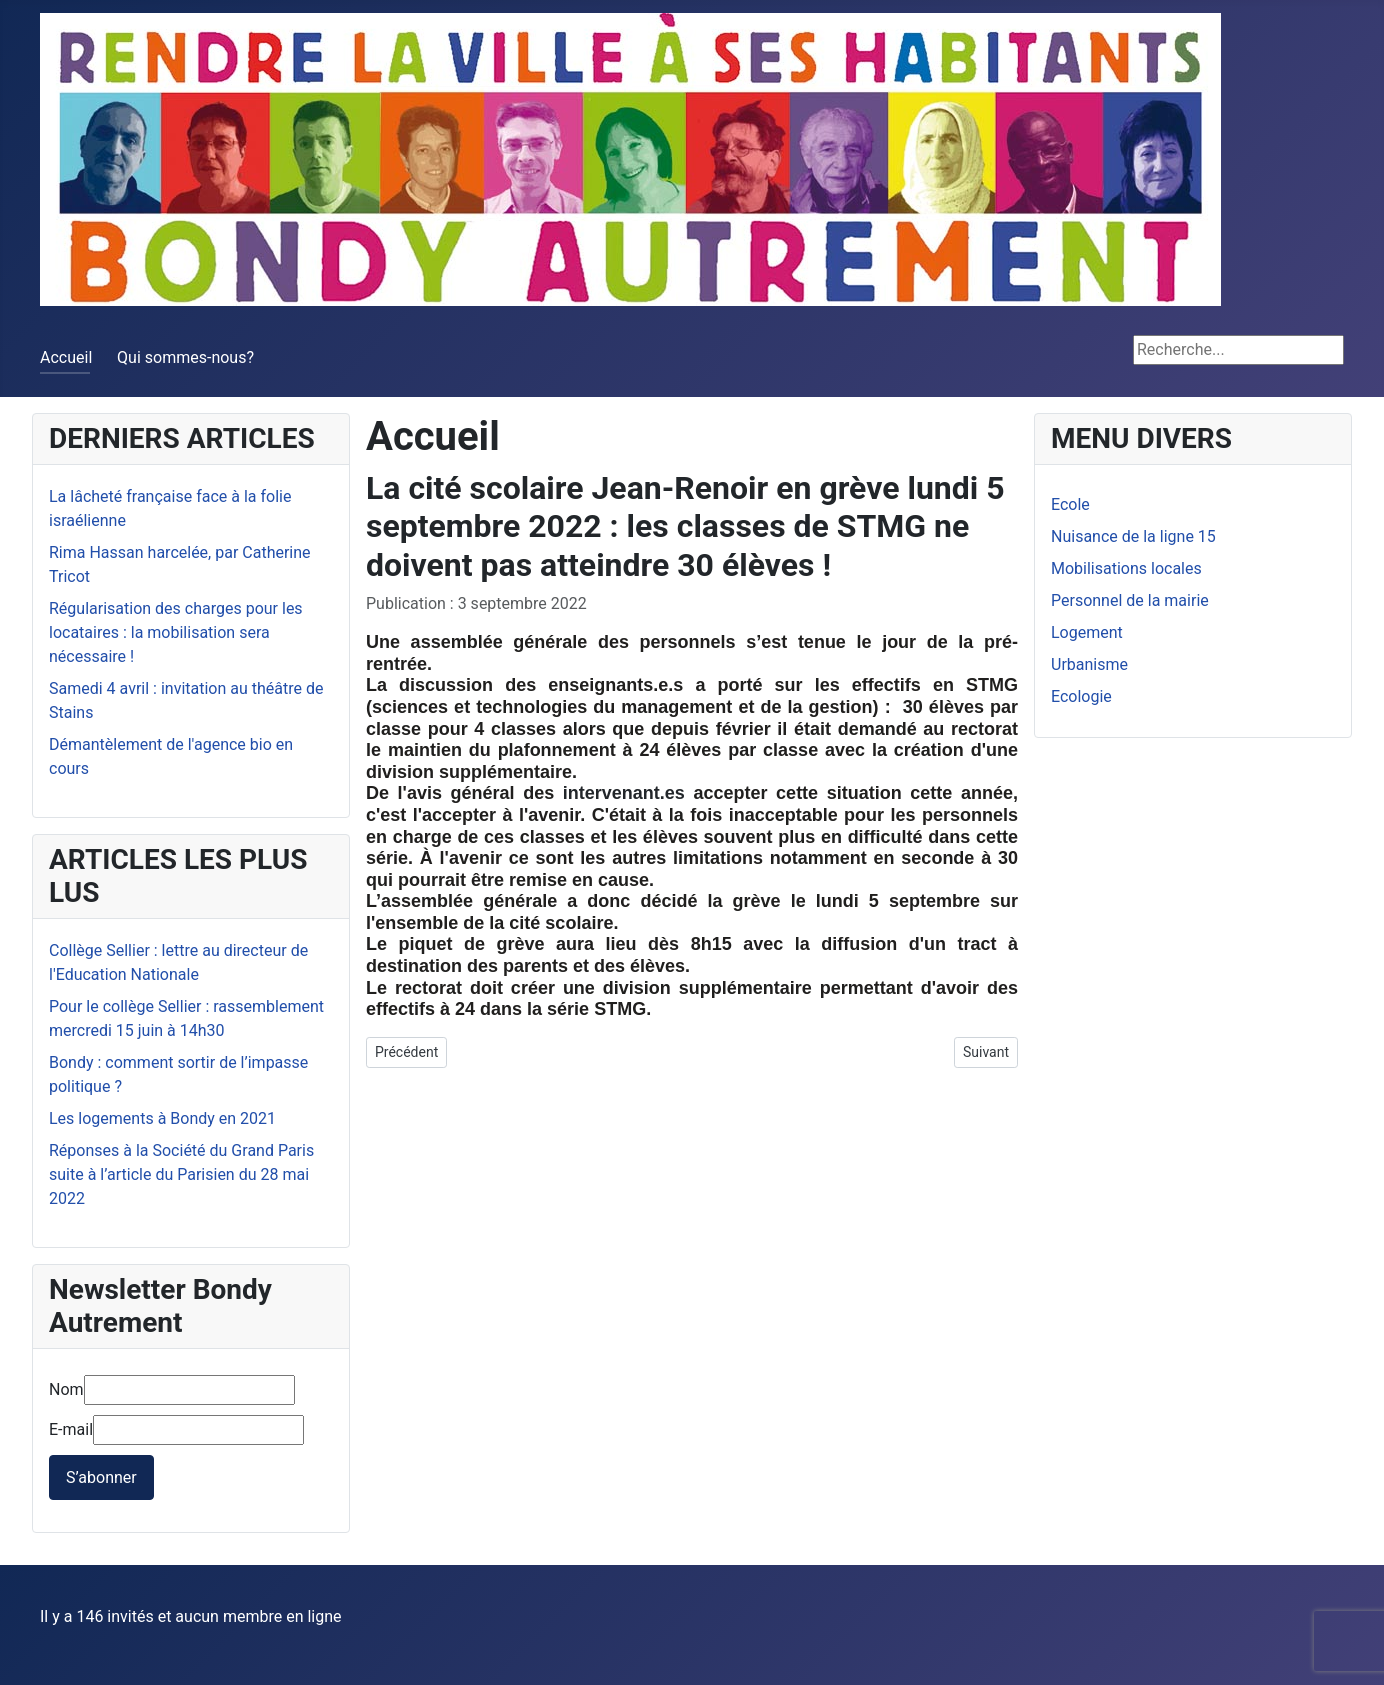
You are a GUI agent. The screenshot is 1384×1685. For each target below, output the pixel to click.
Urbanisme (1089, 664)
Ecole (1070, 504)
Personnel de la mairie (1130, 600)
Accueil (66, 357)
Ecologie (1081, 696)
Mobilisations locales (1126, 568)
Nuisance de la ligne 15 (1133, 536)
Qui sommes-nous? (185, 357)
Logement (1087, 632)
